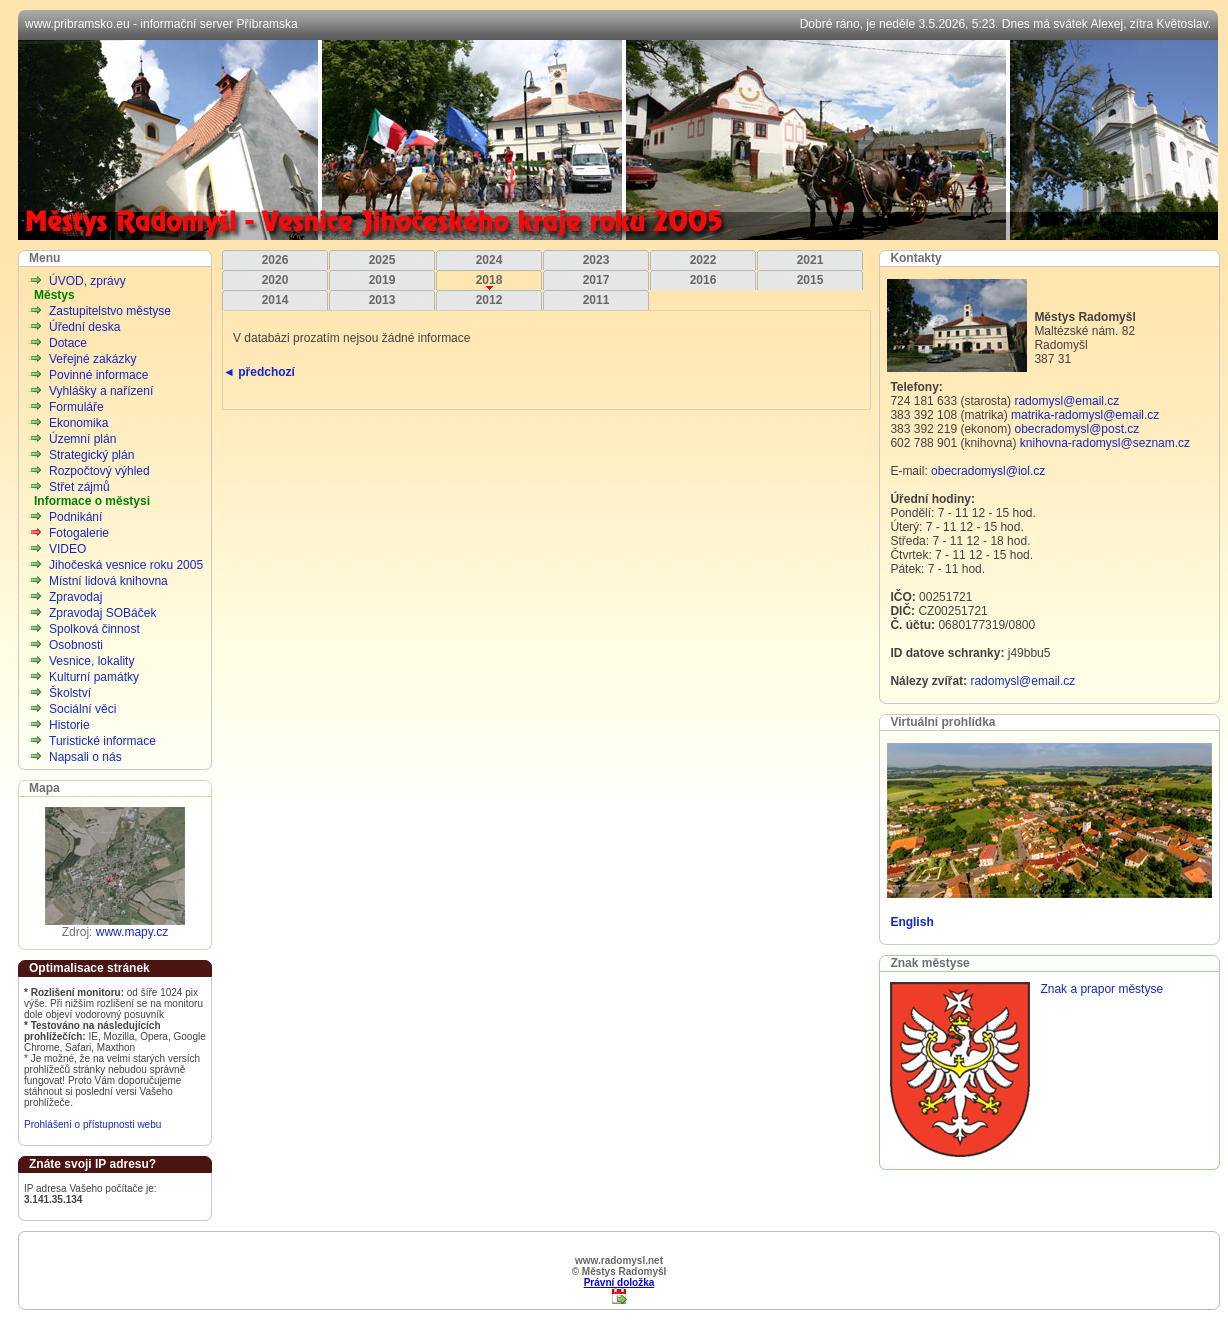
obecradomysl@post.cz (1076, 429)
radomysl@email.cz (1066, 401)
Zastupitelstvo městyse (110, 311)
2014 (275, 300)
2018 (489, 280)
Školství (70, 693)
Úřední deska (84, 327)
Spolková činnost (94, 629)
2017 (596, 280)
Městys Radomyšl (618, 140)
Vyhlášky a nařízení (101, 391)
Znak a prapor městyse (1101, 989)
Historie (69, 725)
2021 (810, 260)
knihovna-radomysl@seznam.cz (1105, 443)
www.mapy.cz (132, 932)
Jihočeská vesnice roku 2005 (126, 565)
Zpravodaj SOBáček (102, 613)
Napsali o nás (85, 757)
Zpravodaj (75, 597)
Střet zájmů (79, 487)
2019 (382, 280)
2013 (382, 300)
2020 (275, 280)
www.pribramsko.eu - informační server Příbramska (161, 24)
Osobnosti (76, 645)
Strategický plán (91, 455)
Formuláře (76, 407)
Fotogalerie (79, 533)
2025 (382, 260)
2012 (489, 300)
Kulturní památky (94, 677)
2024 (489, 260)
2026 (275, 260)
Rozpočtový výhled (99, 471)
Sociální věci (82, 709)
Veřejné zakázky (92, 359)
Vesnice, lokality (91, 661)
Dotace (68, 343)
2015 (810, 280)
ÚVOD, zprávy (87, 281)
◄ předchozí (259, 372)
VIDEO (67, 549)
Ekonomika (78, 423)
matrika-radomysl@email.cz (1085, 415)
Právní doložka (619, 1282)
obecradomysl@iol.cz (988, 471)
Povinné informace (98, 375)
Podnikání (75, 517)
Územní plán (82, 439)
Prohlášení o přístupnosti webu (92, 1124)
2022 (703, 260)
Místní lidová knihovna (108, 581)
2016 (703, 280)
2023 (596, 260)
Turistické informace (102, 741)
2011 (596, 300)
